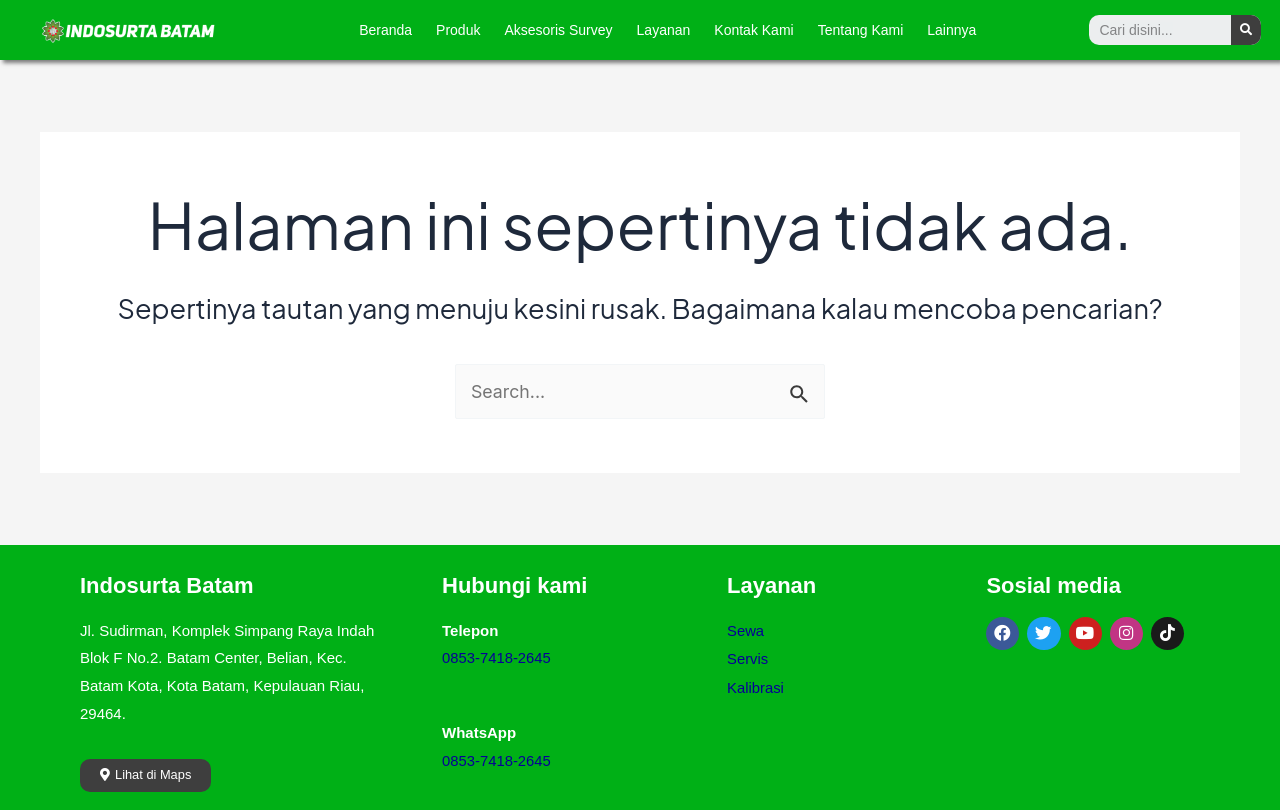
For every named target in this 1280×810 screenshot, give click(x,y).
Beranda (385, 30)
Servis (748, 657)
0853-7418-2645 (497, 657)
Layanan (664, 30)
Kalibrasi (756, 685)
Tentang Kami (861, 30)
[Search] (1246, 30)
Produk (458, 30)
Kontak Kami (753, 30)
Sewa (746, 630)
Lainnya (951, 30)
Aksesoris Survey (558, 30)
